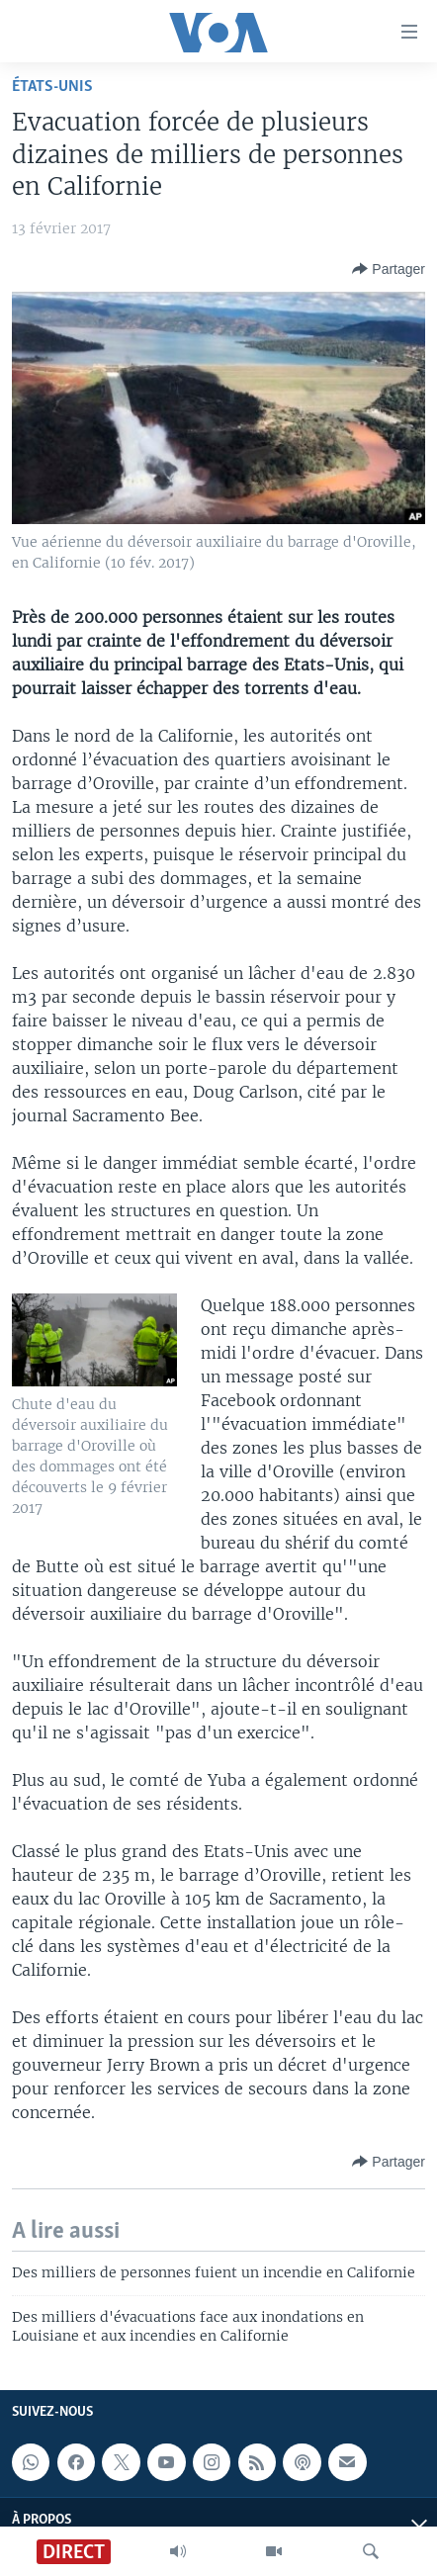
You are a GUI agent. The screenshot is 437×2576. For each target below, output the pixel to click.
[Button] (388, 269)
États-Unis (52, 86)
